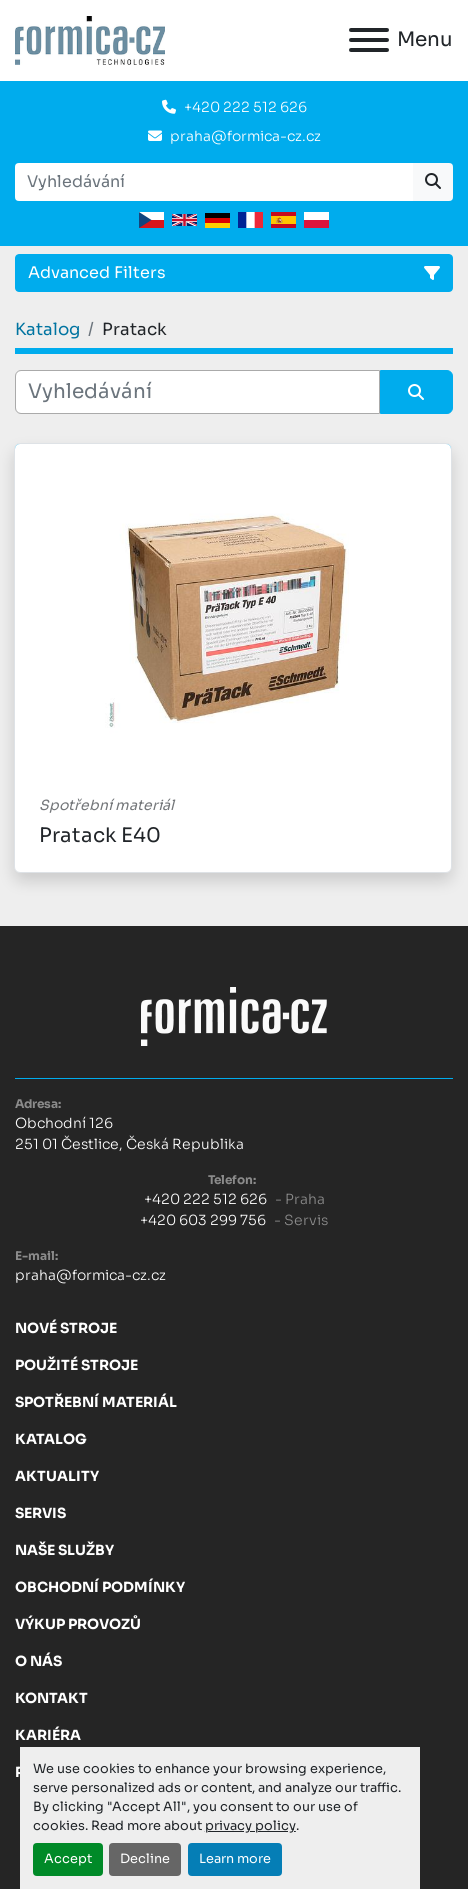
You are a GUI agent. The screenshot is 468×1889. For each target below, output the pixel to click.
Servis (40, 1513)
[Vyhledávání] (197, 392)
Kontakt (51, 1698)
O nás (38, 1661)
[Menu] (369, 40)
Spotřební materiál (96, 1402)
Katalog (51, 1439)
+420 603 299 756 (203, 1220)
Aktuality (57, 1476)
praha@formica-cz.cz (245, 136)
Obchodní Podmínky (100, 1587)
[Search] (214, 182)
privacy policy (250, 1826)
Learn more (235, 1859)
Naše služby (64, 1550)
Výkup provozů (78, 1624)
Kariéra (48, 1735)
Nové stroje (66, 1328)
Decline (145, 1859)
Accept (68, 1859)
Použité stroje (76, 1365)
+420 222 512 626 (245, 107)
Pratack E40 (100, 835)
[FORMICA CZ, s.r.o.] (234, 1015)
